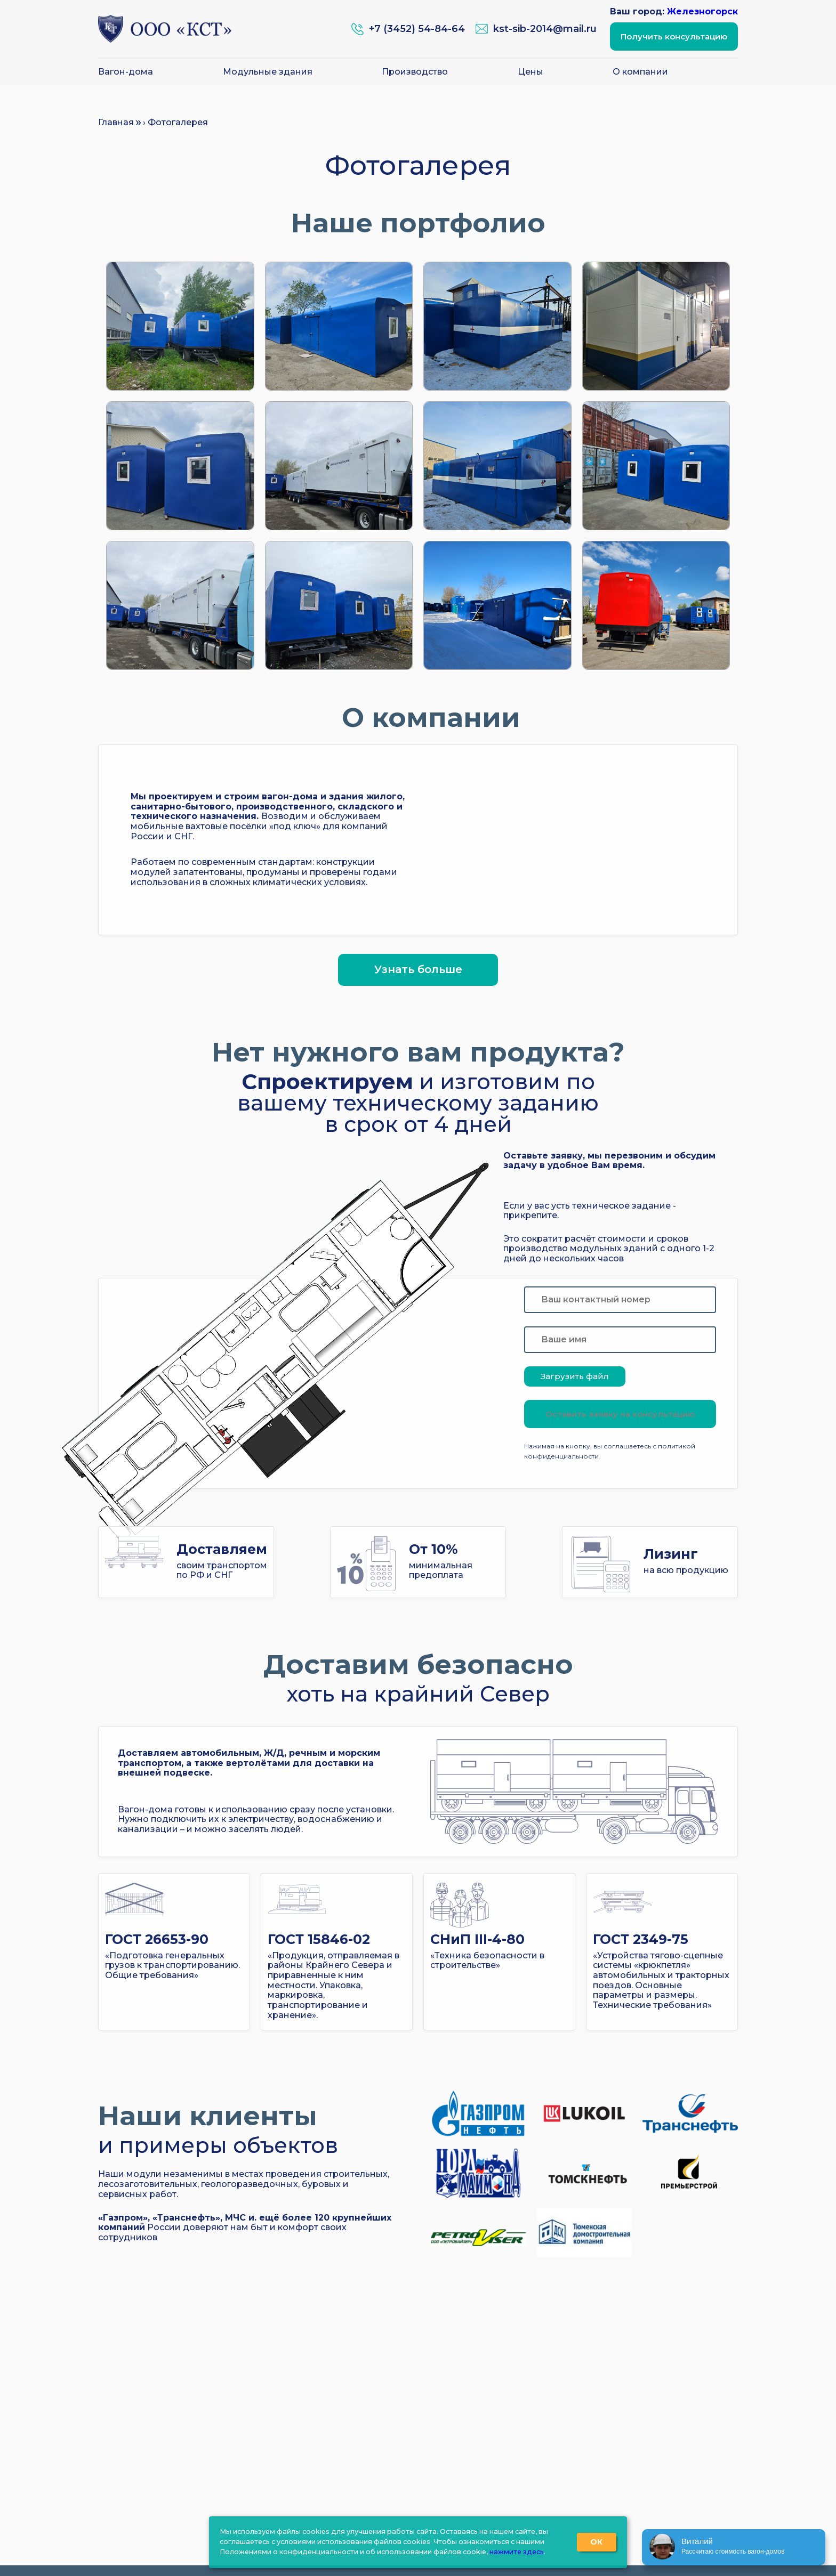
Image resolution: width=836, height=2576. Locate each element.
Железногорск (702, 11)
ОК (596, 2542)
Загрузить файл (575, 1376)
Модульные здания (267, 72)
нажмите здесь (516, 2552)
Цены (530, 72)
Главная (116, 122)
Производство (415, 72)
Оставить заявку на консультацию (620, 1414)
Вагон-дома (125, 72)
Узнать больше (418, 969)
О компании (640, 72)
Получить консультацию (674, 36)
